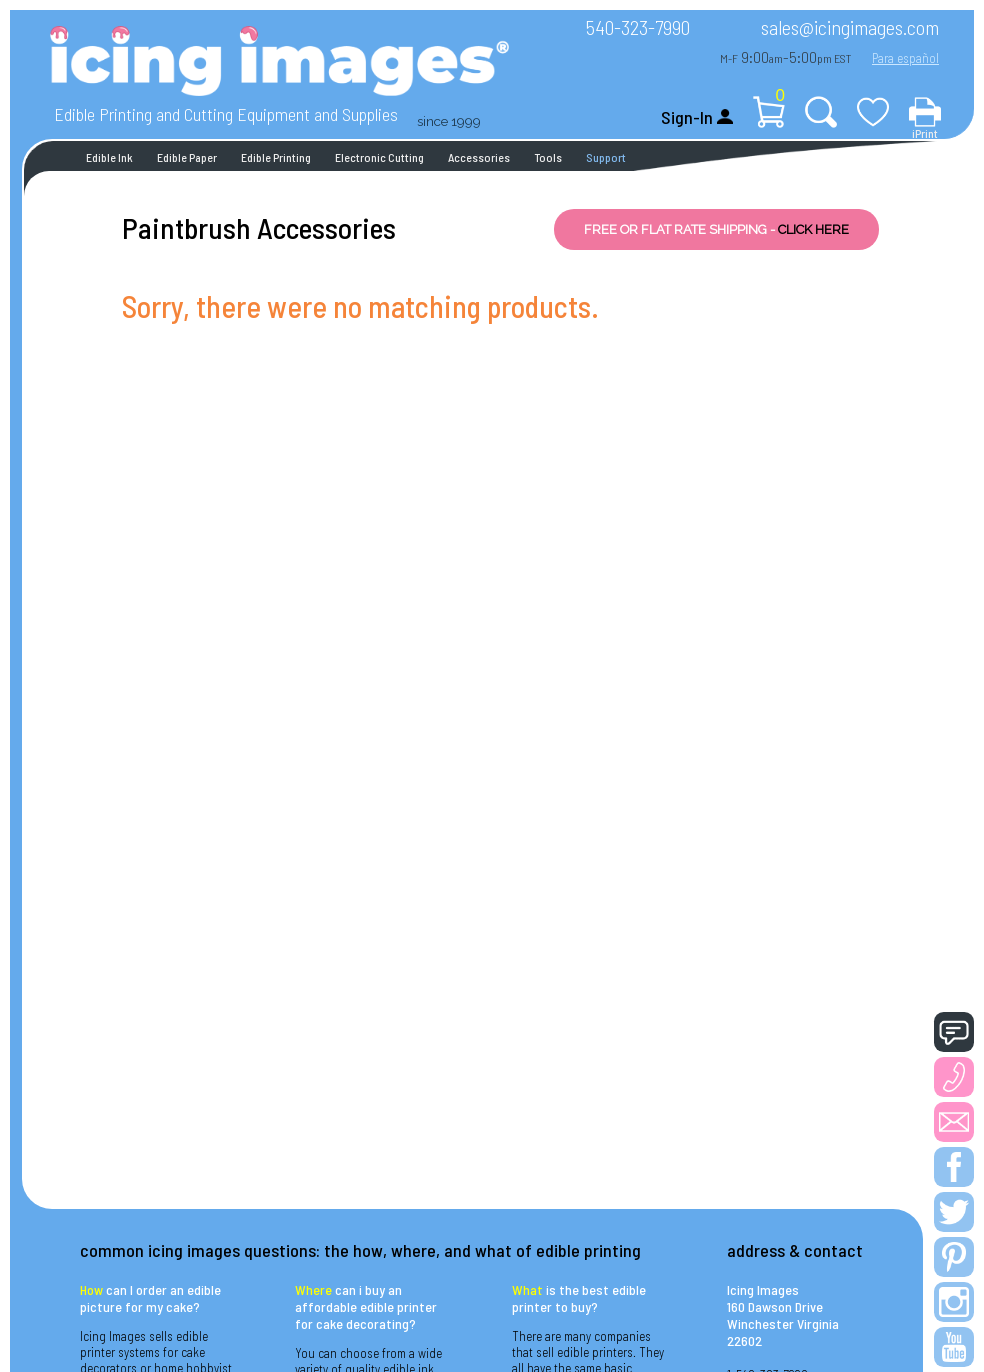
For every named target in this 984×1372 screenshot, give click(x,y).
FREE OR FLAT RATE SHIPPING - (716, 229)
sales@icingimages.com (850, 27)
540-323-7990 (638, 27)
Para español (905, 58)
